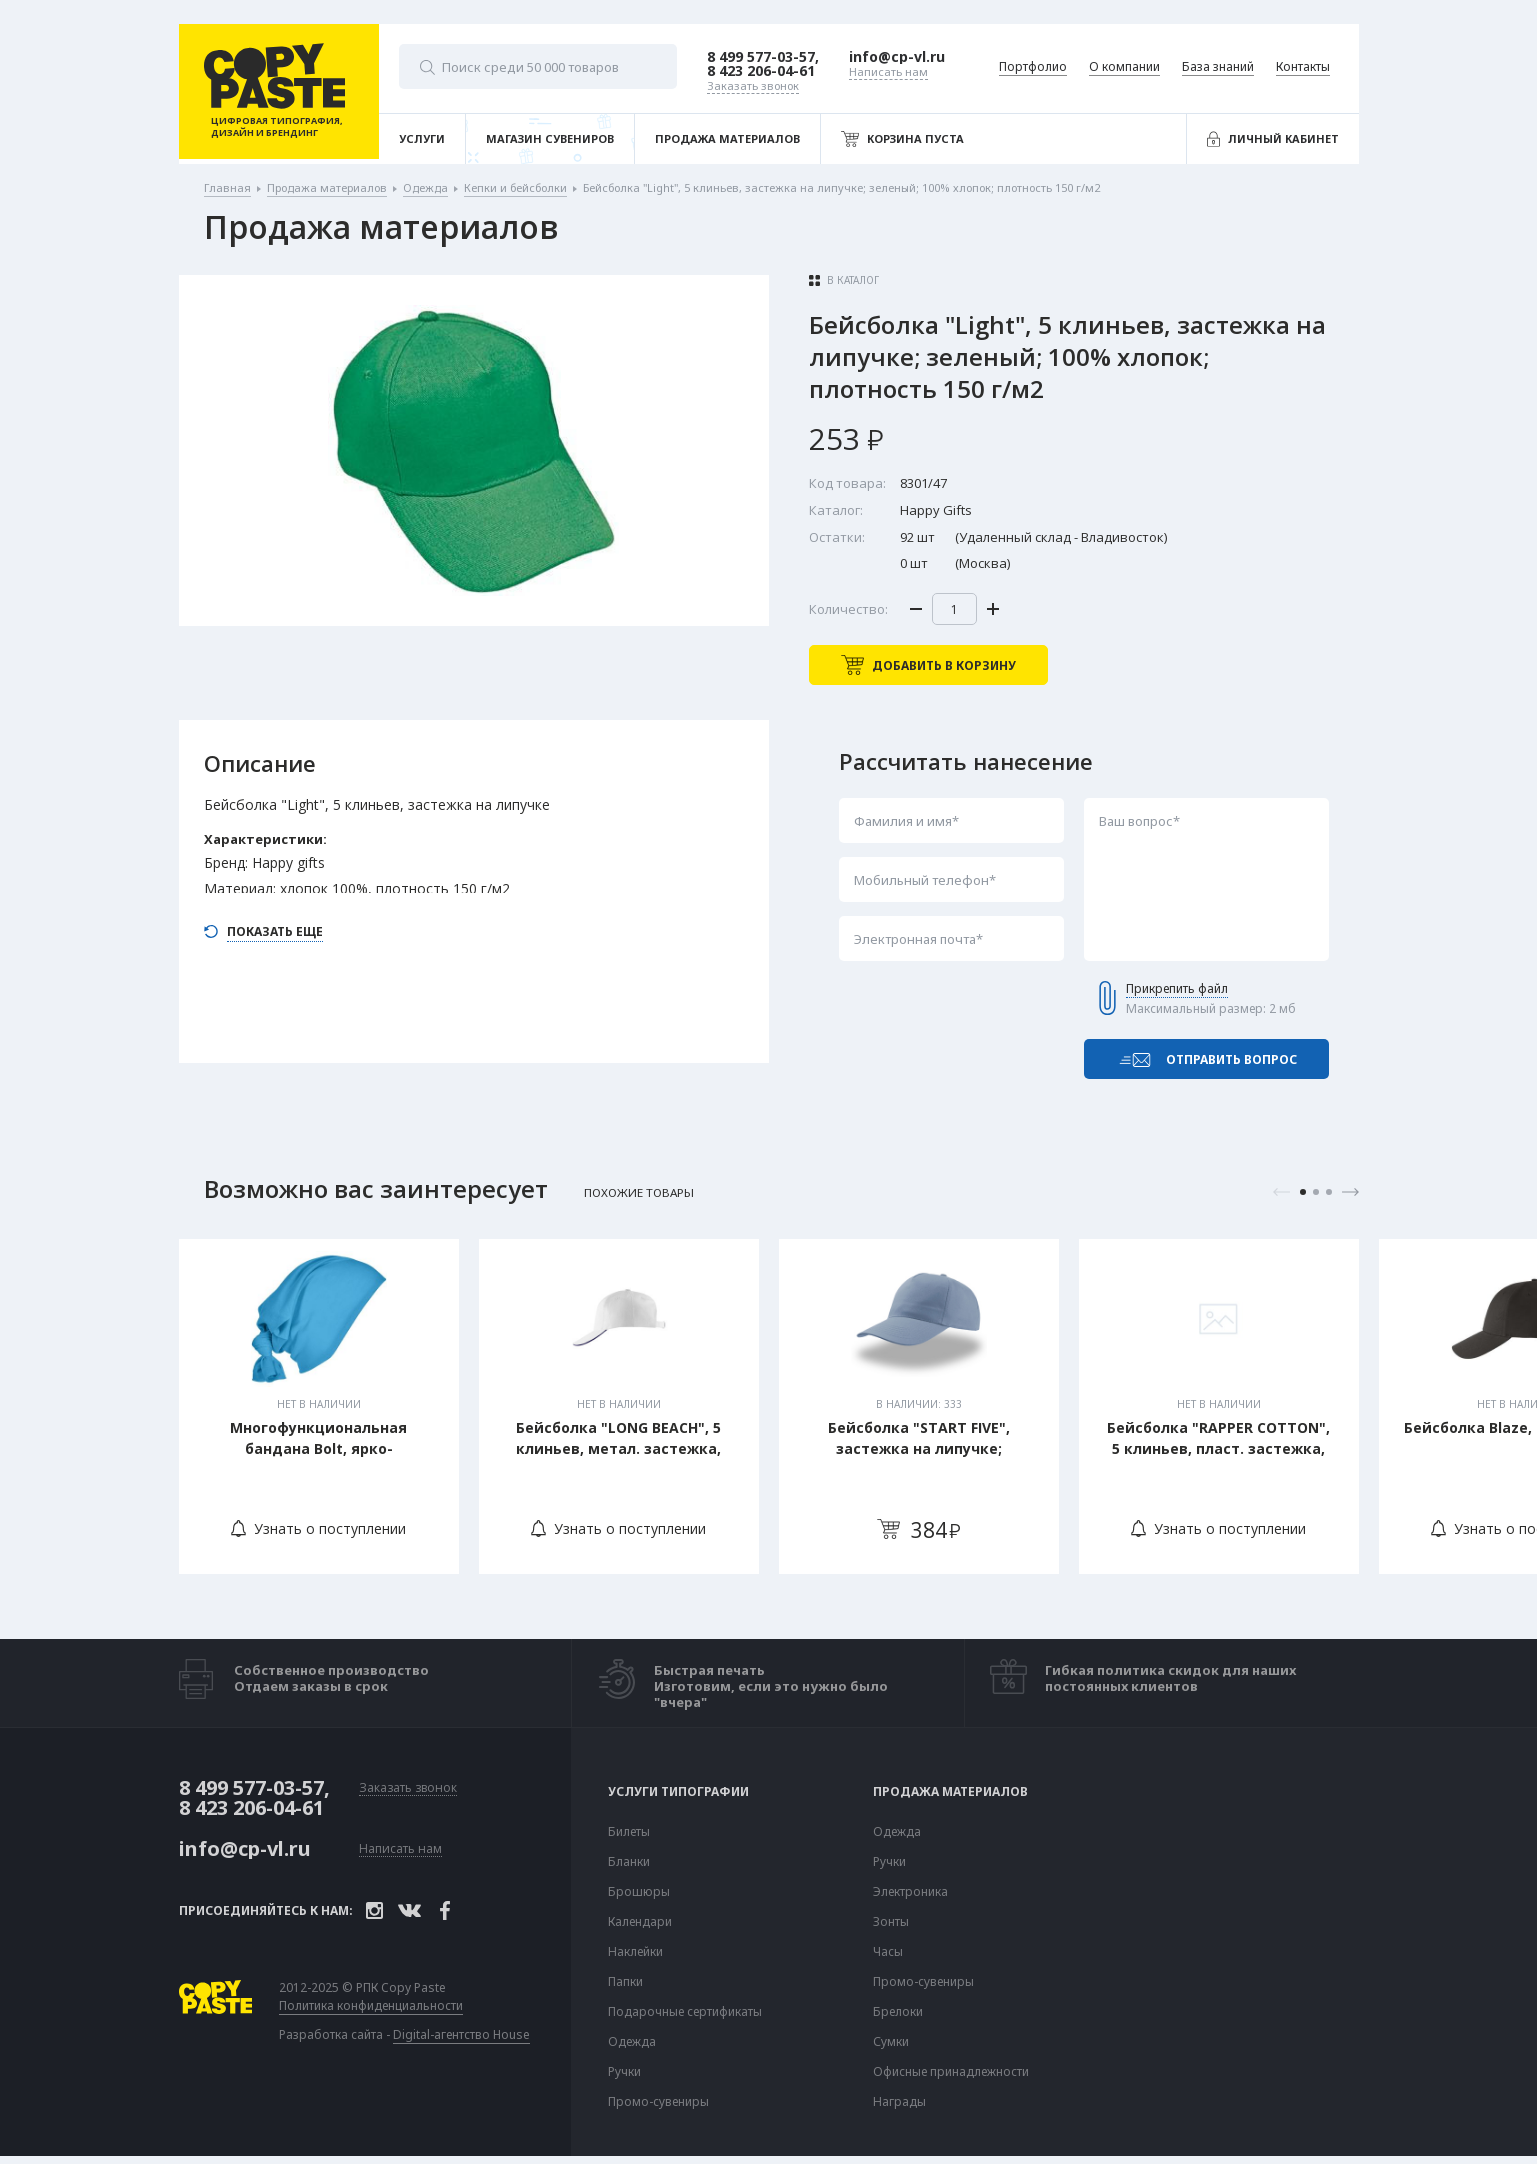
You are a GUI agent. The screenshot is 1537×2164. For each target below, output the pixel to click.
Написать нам (400, 1849)
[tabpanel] (319, 1406)
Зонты (891, 1922)
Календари (640, 1922)
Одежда (632, 2042)
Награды (899, 2102)
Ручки (624, 2072)
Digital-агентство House (461, 2034)
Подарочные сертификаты (685, 2012)
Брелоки (898, 2012)
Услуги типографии (678, 1792)
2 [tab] (1316, 1192)
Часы (888, 1952)
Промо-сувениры (658, 2102)
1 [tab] (1303, 1192)
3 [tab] (1329, 1192)
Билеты (629, 1832)
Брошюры (639, 1892)
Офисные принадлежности (951, 2072)
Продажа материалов (950, 1792)
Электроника (910, 1892)
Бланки (629, 1862)
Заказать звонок (408, 1788)
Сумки (891, 2042)
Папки (625, 1982)
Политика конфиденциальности (371, 2006)
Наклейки (635, 1952)
